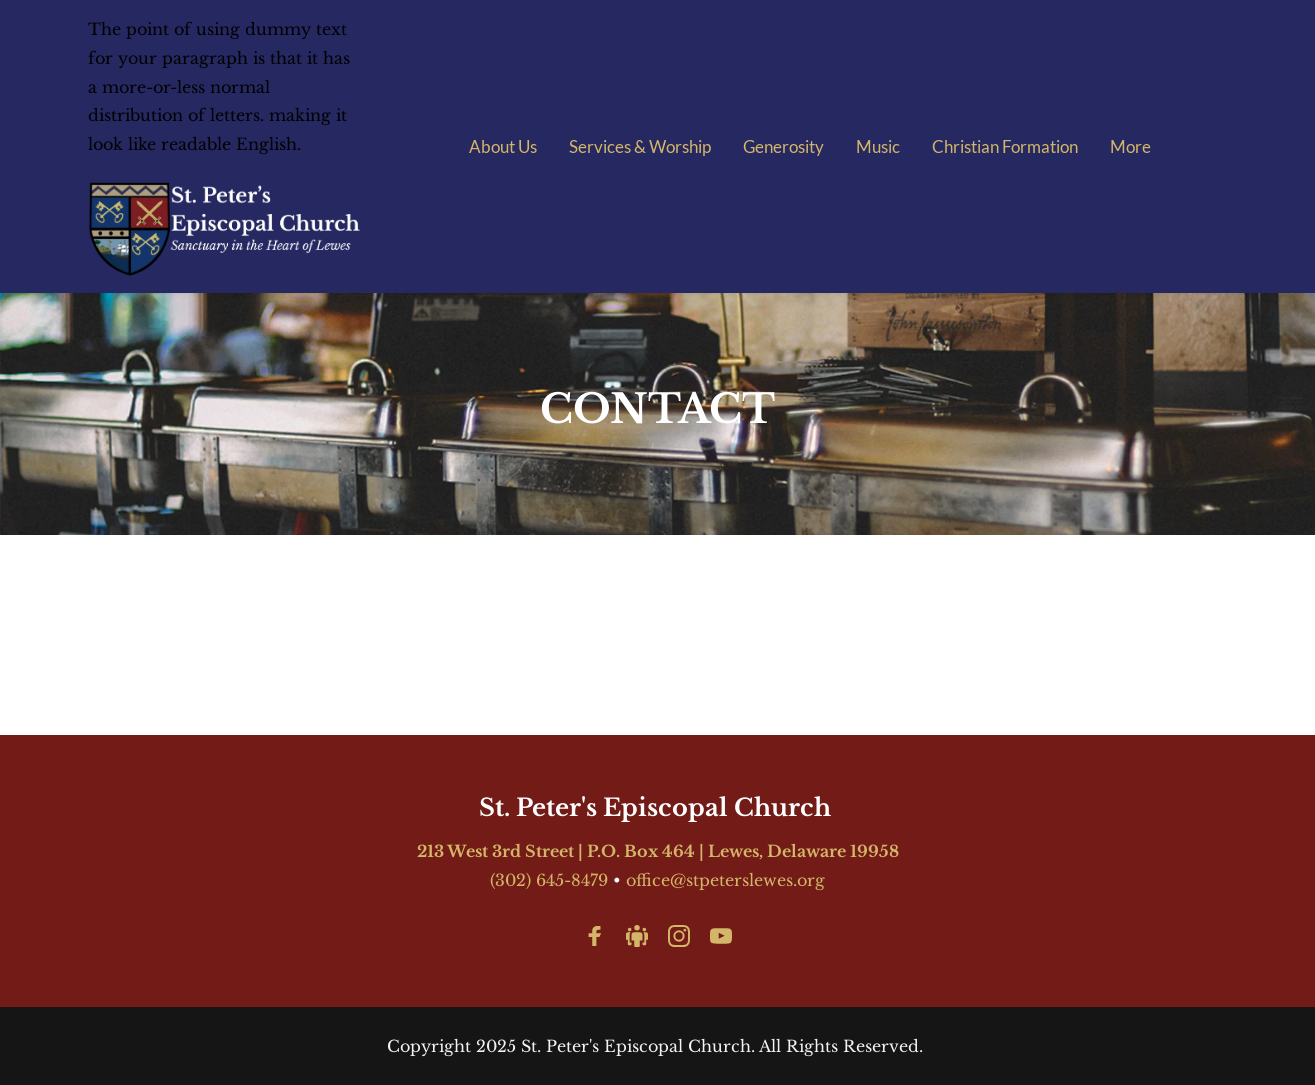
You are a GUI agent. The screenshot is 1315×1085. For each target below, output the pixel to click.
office (648, 880)
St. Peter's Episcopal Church (658, 807)
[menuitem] (503, 147)
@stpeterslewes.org (747, 880)
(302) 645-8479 (549, 880)
